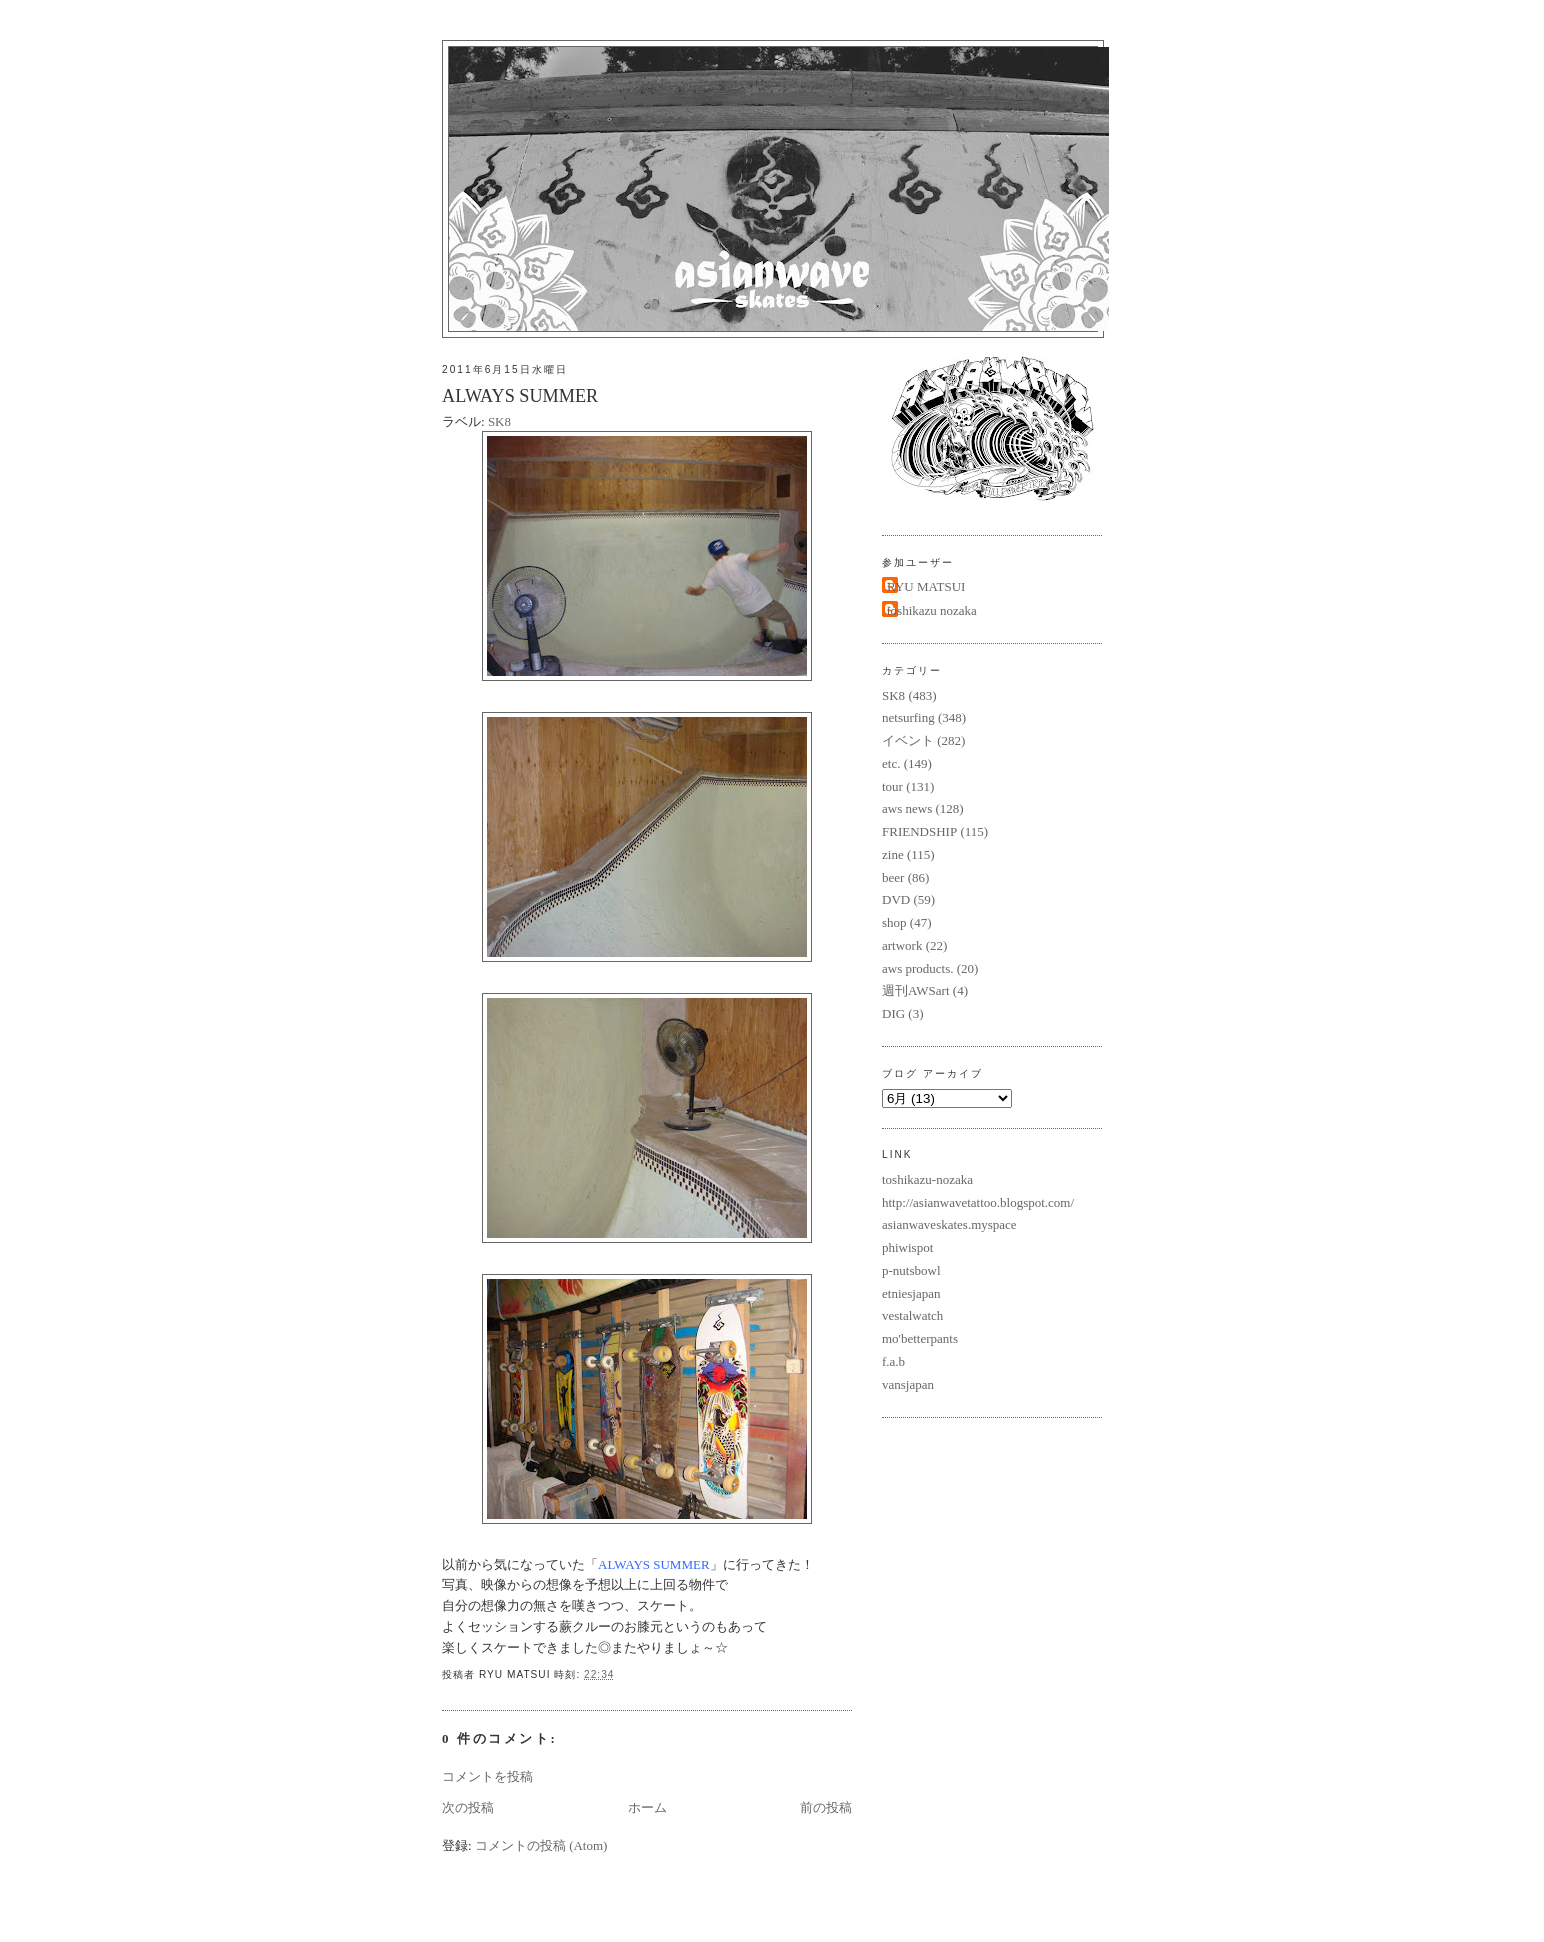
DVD (896, 899)
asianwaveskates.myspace (949, 1224)
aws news (907, 808)
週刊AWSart (916, 990)
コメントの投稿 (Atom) (541, 1845)
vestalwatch (912, 1315)
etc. (891, 763)
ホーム (647, 1807)
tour (892, 786)
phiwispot (907, 1247)
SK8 (499, 421)
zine (893, 854)
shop (894, 922)
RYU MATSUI (926, 586)
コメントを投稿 (487, 1776)
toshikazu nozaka (932, 610)
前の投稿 (826, 1807)
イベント (908, 740)
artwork (902, 945)
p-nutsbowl (911, 1270)
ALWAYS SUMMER (520, 396)
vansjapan (908, 1384)
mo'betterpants (920, 1338)
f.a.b (893, 1361)
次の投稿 (468, 1807)
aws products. (918, 968)
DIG (893, 1013)
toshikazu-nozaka (927, 1179)
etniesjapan (911, 1293)
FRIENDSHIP (919, 831)
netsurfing (908, 717)
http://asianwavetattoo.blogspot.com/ (978, 1202)
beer (893, 877)
